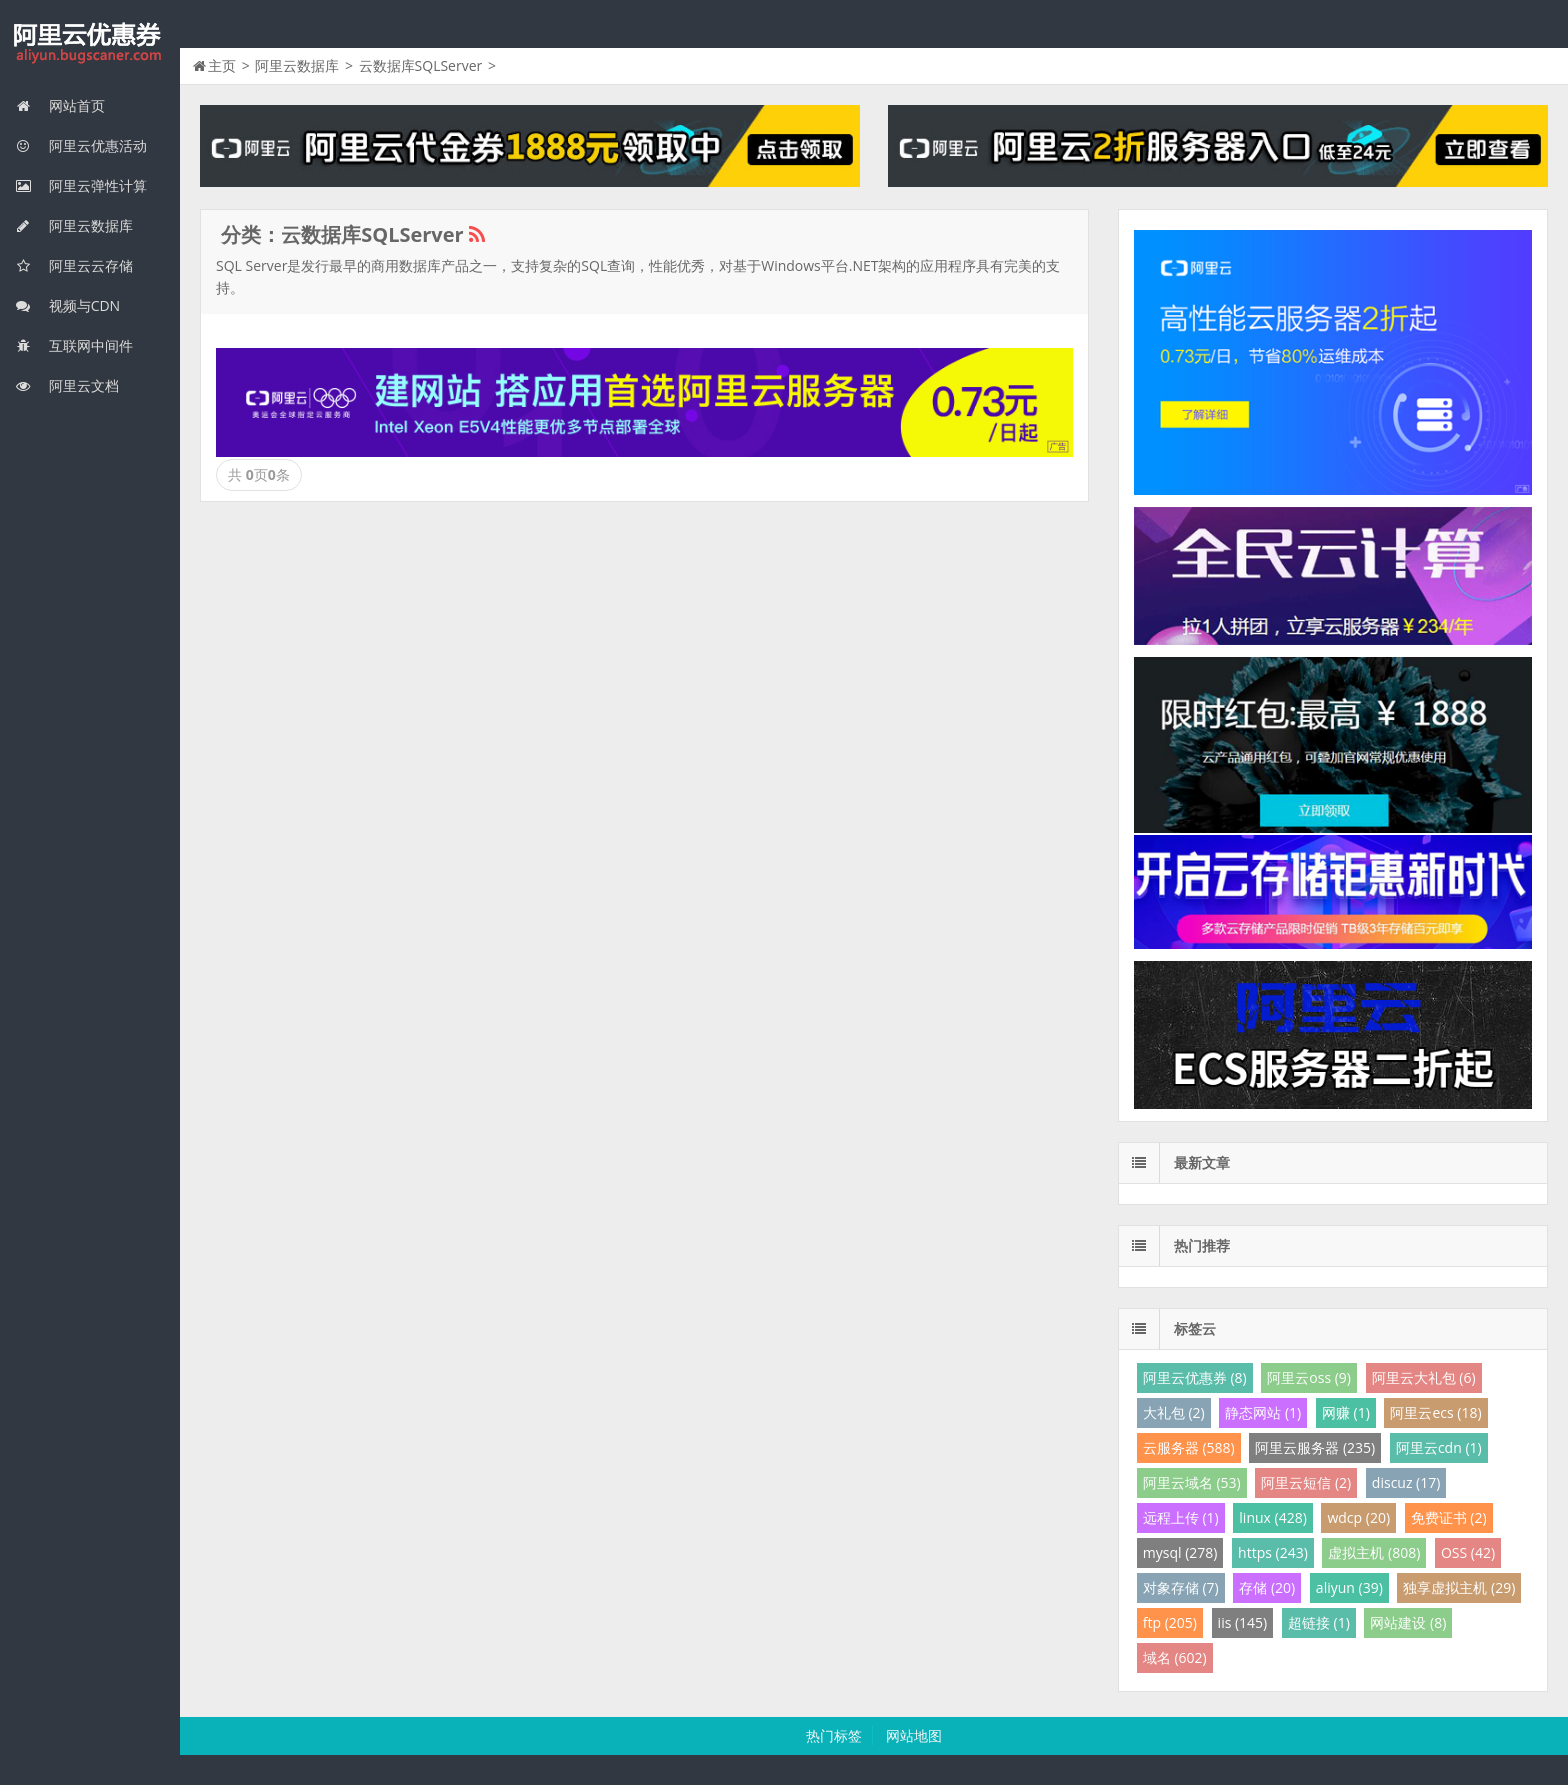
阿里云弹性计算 (81, 185)
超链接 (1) (1319, 1622)
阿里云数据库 (74, 225)
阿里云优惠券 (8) (1195, 1377)
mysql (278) (1180, 1552)
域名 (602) (1175, 1657)
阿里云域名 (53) (1192, 1482)
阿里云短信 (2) (1306, 1482)
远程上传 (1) (1181, 1517)
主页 (222, 65)
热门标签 (834, 1735)
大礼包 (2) (1174, 1412)
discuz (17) (1406, 1482)
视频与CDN (67, 305)
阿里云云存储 (74, 265)
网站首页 (60, 105)
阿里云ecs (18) (1435, 1412)
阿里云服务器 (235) (1315, 1447)
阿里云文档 (67, 385)
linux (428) (1272, 1517)
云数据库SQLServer (421, 65)
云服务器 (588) (1189, 1447)
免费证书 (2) (1449, 1517)
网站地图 (914, 1735)
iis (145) (1243, 1622)
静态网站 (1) (1263, 1412)
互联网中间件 (74, 345)
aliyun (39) (1349, 1587)
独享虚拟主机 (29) (1459, 1587)
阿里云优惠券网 (90, 44)
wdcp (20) (1358, 1517)
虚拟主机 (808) (1374, 1552)
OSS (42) (1468, 1552)
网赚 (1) (1346, 1412)
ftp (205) (1170, 1622)
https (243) (1273, 1552)
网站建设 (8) (1408, 1622)
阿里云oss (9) (1309, 1377)
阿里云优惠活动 (81, 145)
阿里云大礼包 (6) (1424, 1377)
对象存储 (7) (1181, 1587)
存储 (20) (1267, 1587)
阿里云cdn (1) (1439, 1447)
